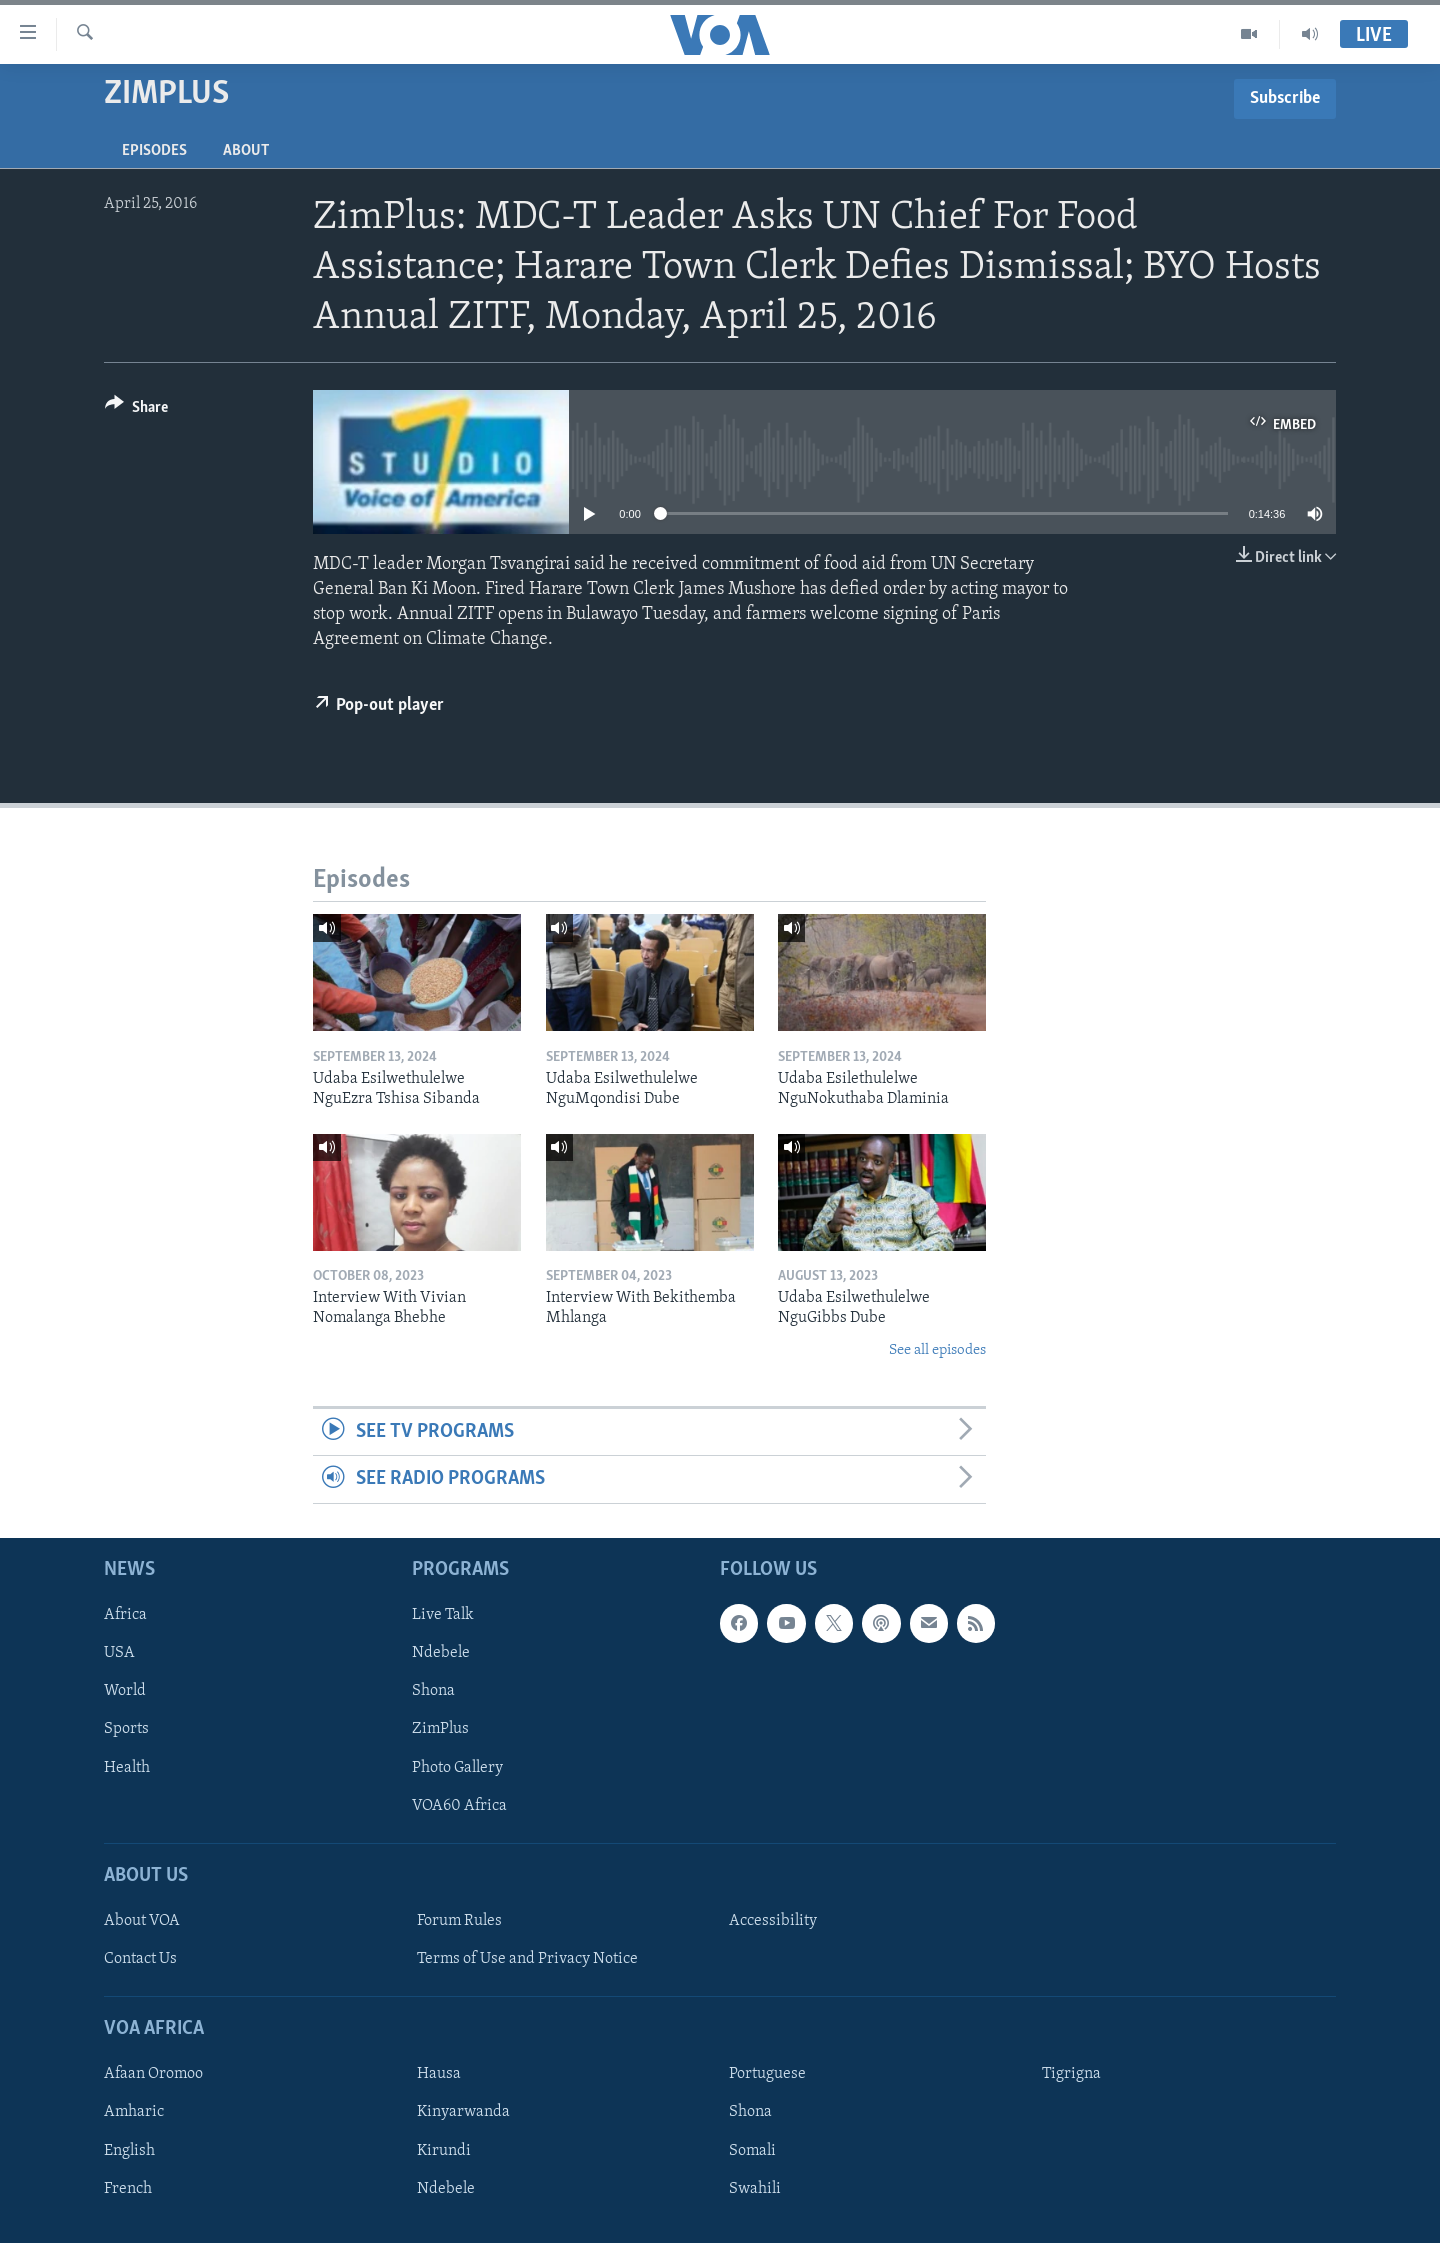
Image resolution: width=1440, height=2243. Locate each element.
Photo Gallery (457, 1767)
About (246, 151)
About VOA (142, 1921)
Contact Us (140, 1959)
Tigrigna (1071, 2074)
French (128, 2188)
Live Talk (443, 1615)
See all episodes (937, 1350)
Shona (433, 1691)
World (125, 1691)
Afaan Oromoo (153, 2074)
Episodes (154, 151)
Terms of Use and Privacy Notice (527, 1959)
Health (127, 1767)
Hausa (439, 2074)
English (129, 2150)
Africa (125, 1615)
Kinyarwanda (463, 2112)
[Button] (136, 410)
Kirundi (444, 2150)
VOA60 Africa (459, 1805)
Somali (752, 2150)
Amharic (134, 2112)
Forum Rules (459, 1921)
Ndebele (441, 1653)
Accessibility (773, 1921)
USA (119, 1653)
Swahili (755, 2188)
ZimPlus (440, 1729)
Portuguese (767, 2074)
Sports (126, 1729)
